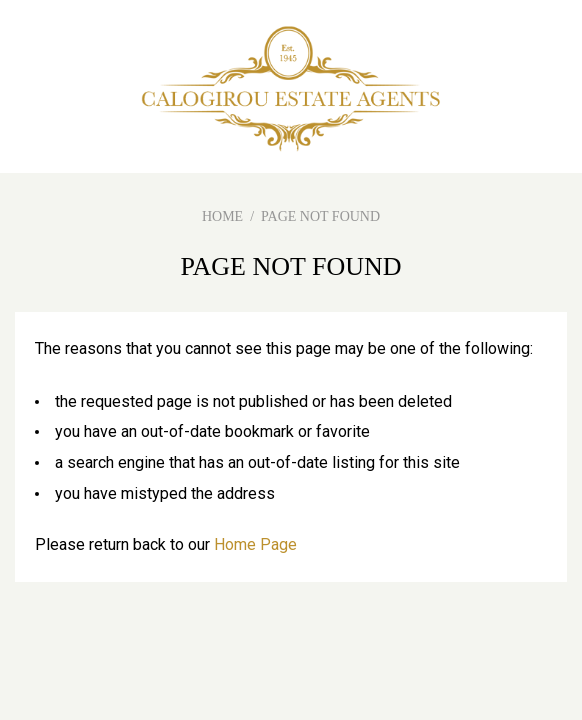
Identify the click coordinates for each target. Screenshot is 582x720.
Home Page (255, 544)
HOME (222, 216)
